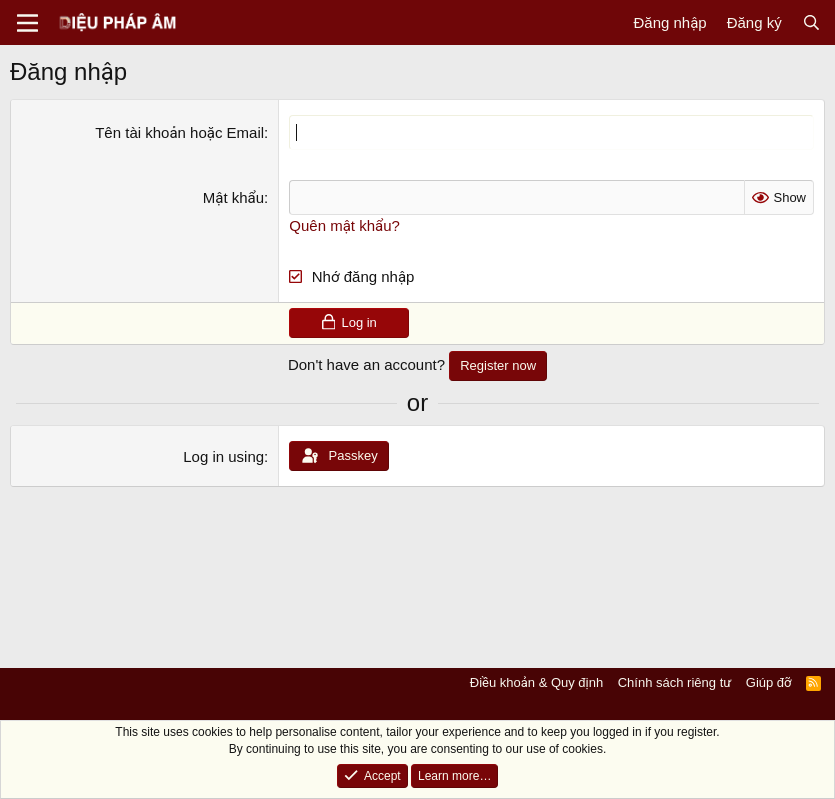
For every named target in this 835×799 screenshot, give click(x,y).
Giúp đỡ (769, 682)
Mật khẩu (233, 197)
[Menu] (27, 23)
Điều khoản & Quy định (536, 682)
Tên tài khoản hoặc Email (179, 132)
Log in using (223, 456)
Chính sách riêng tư (675, 682)
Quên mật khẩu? (344, 225)
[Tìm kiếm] (811, 22)
